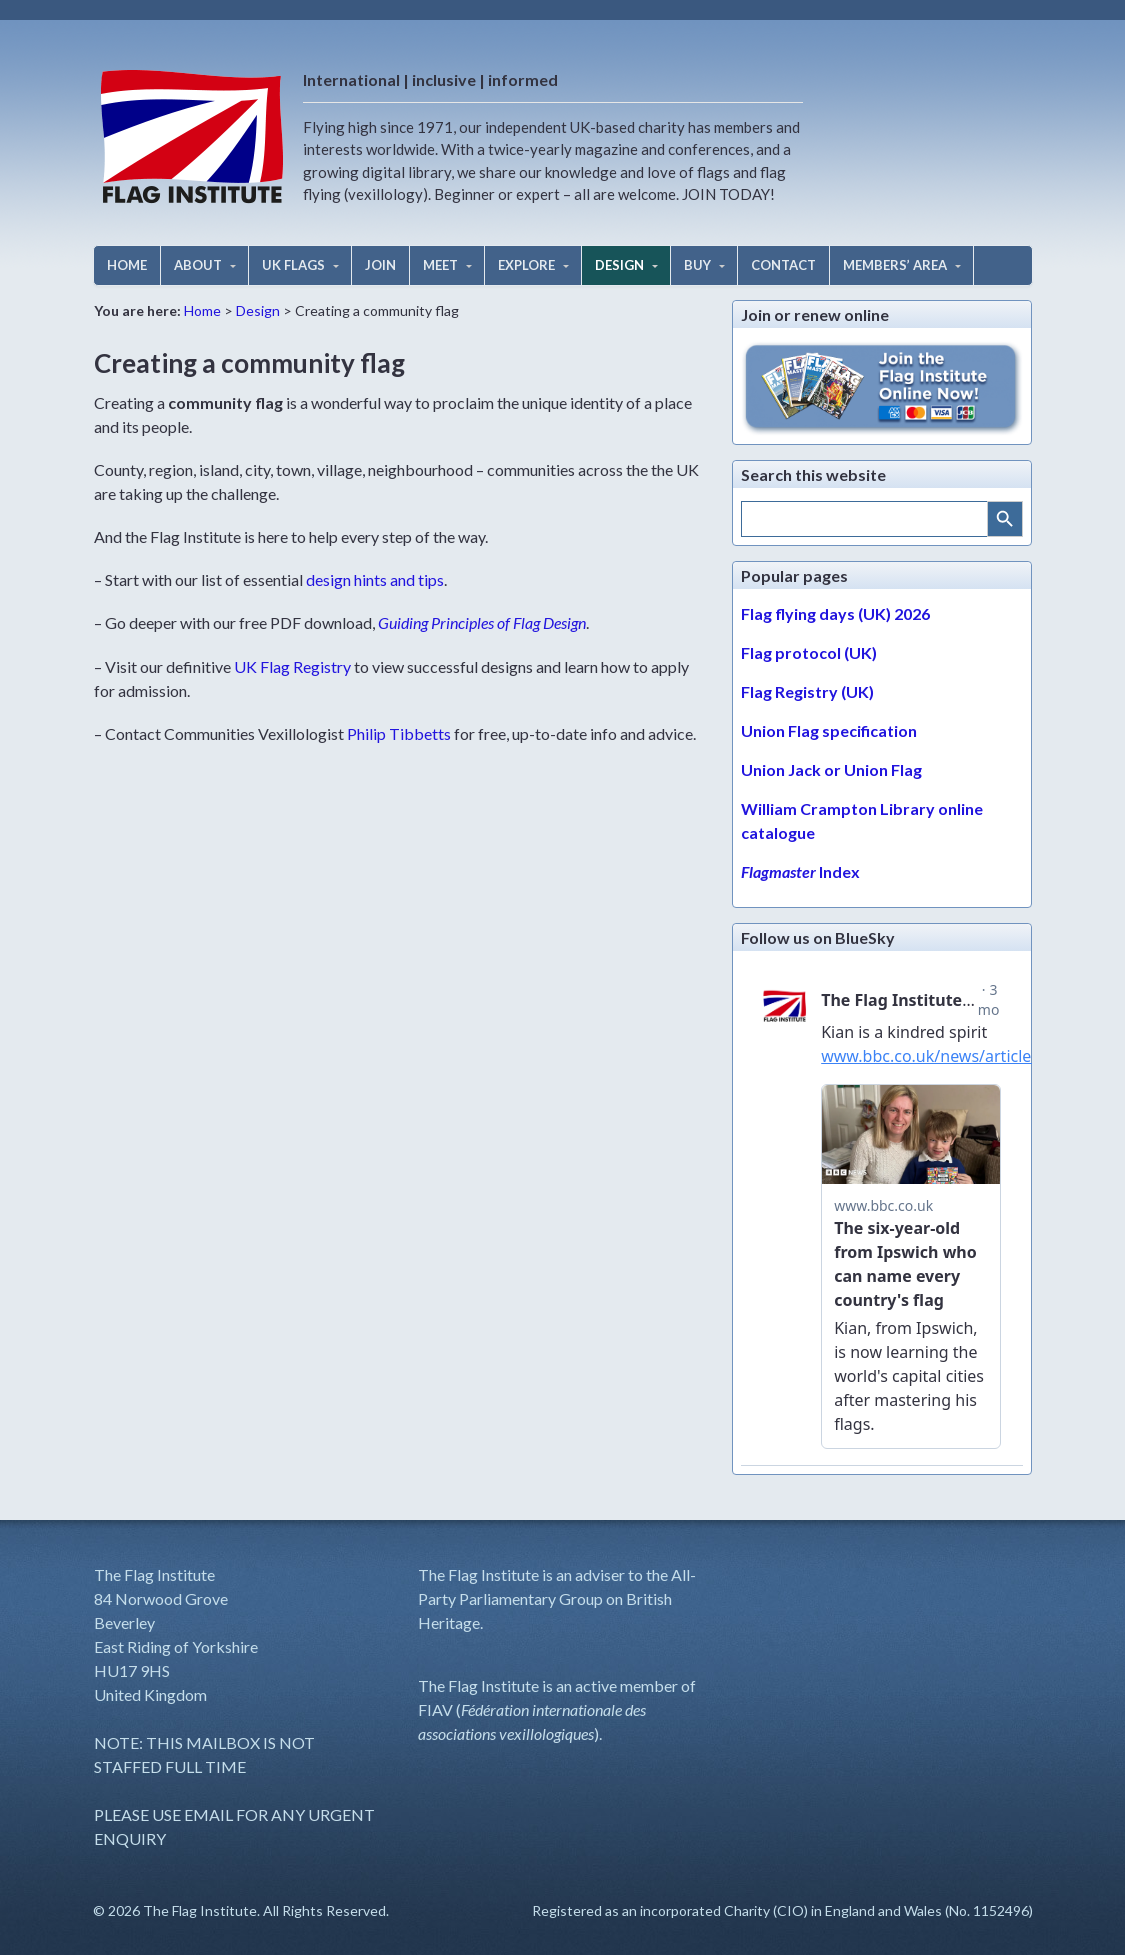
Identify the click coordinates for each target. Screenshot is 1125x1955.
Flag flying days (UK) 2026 (835, 613)
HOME (127, 265)
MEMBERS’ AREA (895, 265)
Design (258, 310)
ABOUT (198, 265)
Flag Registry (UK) (807, 691)
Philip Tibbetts (399, 733)
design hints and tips (375, 579)
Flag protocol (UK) (809, 652)
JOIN (380, 265)
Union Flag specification (829, 730)
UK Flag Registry (292, 666)
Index (800, 871)
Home (202, 310)
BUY (697, 265)
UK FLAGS (293, 265)
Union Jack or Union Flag (831, 769)
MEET (440, 265)
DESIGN (619, 265)
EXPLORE (526, 265)
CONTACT (783, 265)
